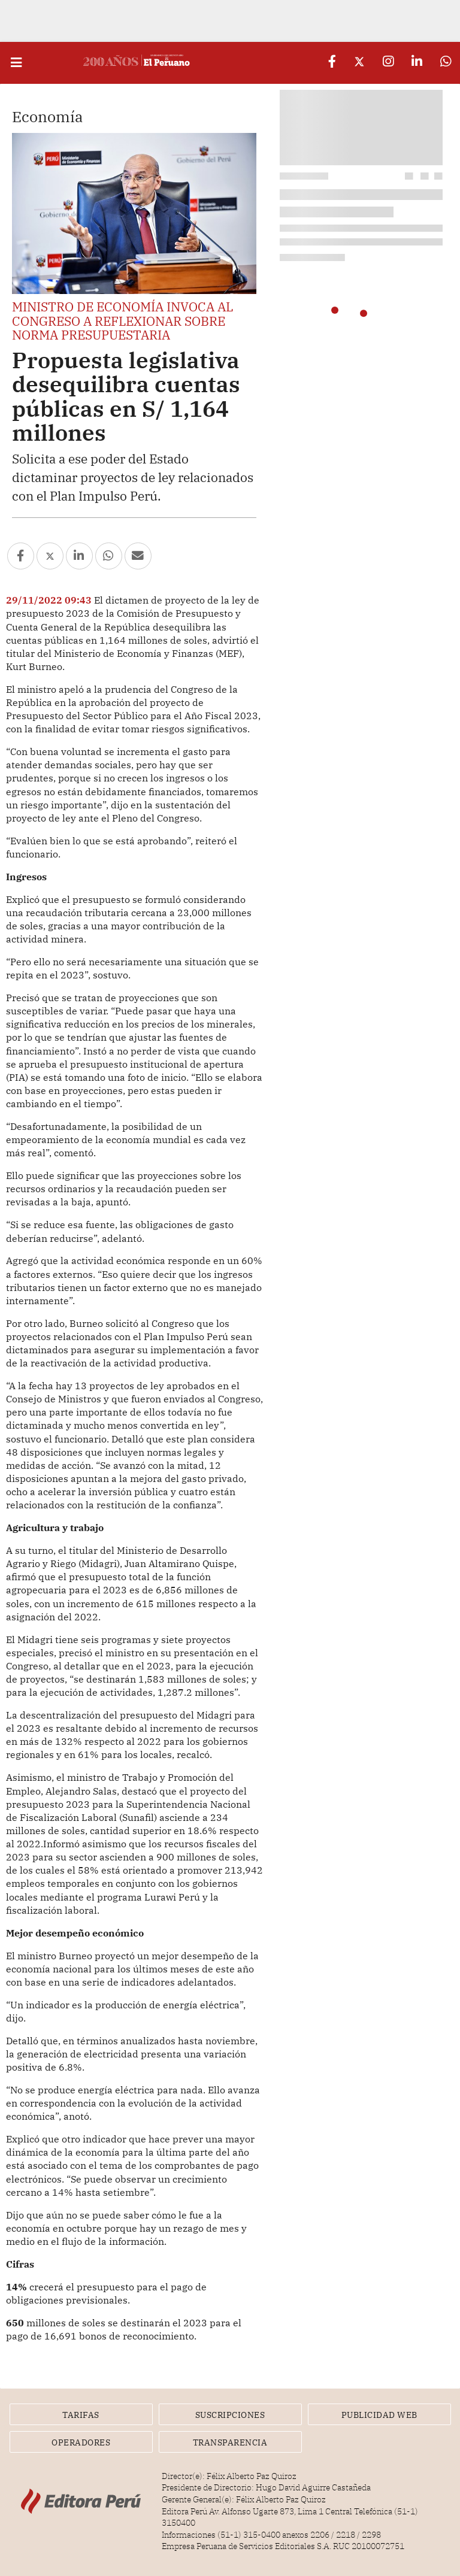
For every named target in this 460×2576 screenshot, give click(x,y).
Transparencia (230, 2442)
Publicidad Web (379, 2415)
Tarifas (80, 2415)
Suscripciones (230, 2415)
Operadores (81, 2442)
